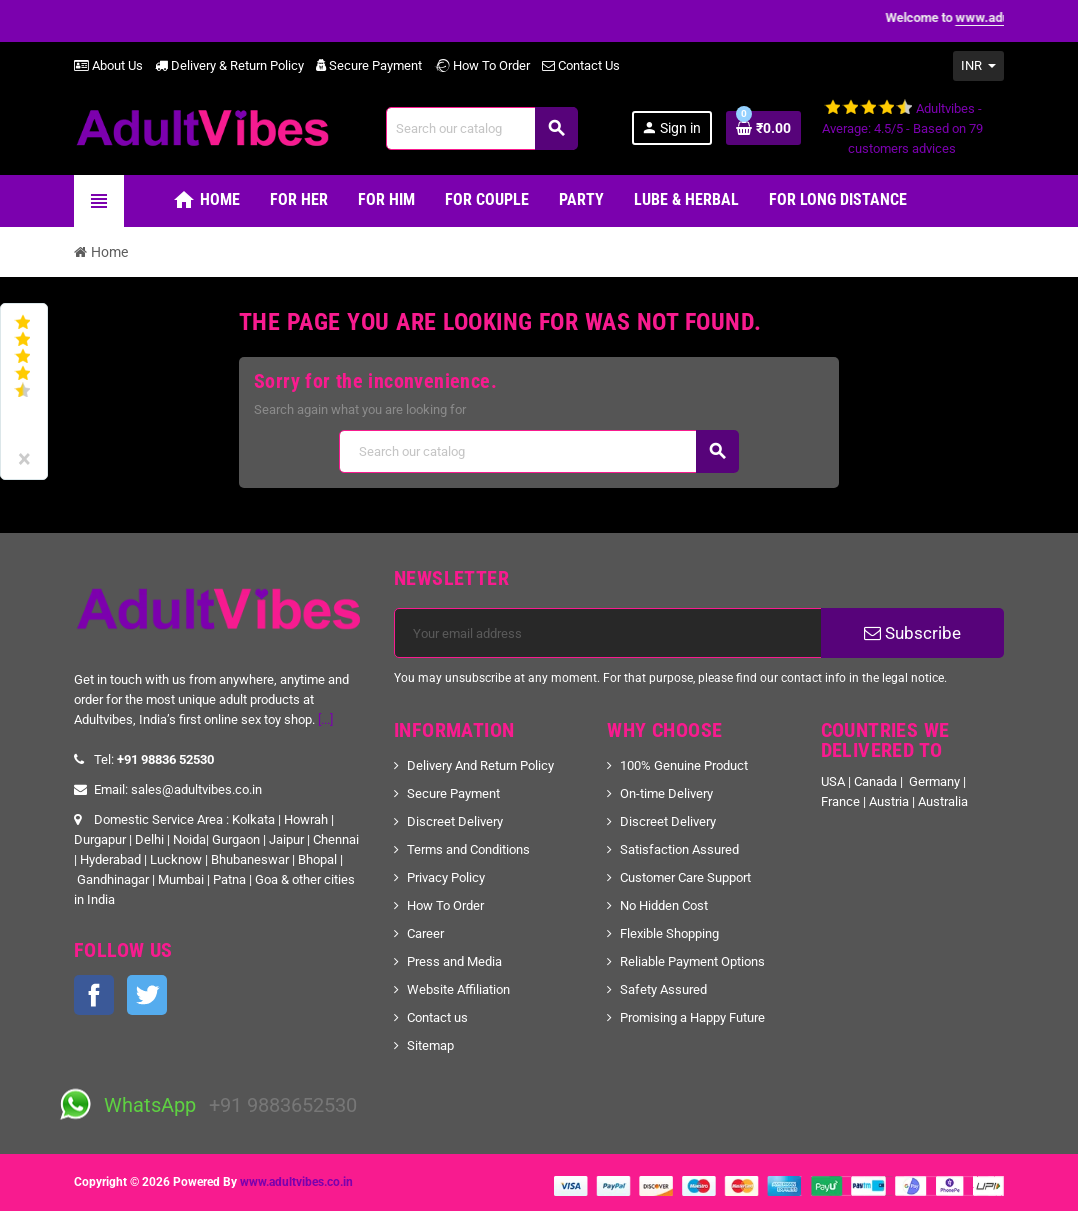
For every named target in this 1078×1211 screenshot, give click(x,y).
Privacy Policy (446, 877)
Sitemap (430, 1045)
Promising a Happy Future (692, 1017)
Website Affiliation (458, 989)
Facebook (94, 995)
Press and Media (454, 961)
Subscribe (912, 633)
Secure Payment (369, 65)
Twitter (147, 995)
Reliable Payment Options (692, 961)
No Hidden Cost (664, 905)
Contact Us (581, 65)
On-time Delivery (666, 793)
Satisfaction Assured (679, 849)
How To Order (482, 65)
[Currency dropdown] (978, 66)
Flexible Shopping (669, 933)
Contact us (437, 1017)
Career (425, 933)
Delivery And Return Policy (480, 765)
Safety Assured (663, 989)
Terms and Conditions (468, 849)
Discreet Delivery (455, 821)
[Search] (481, 128)
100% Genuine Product (684, 765)
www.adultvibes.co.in (296, 1182)
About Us (108, 65)
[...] (325, 719)
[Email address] (608, 633)
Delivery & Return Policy (229, 65)
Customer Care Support (685, 877)
